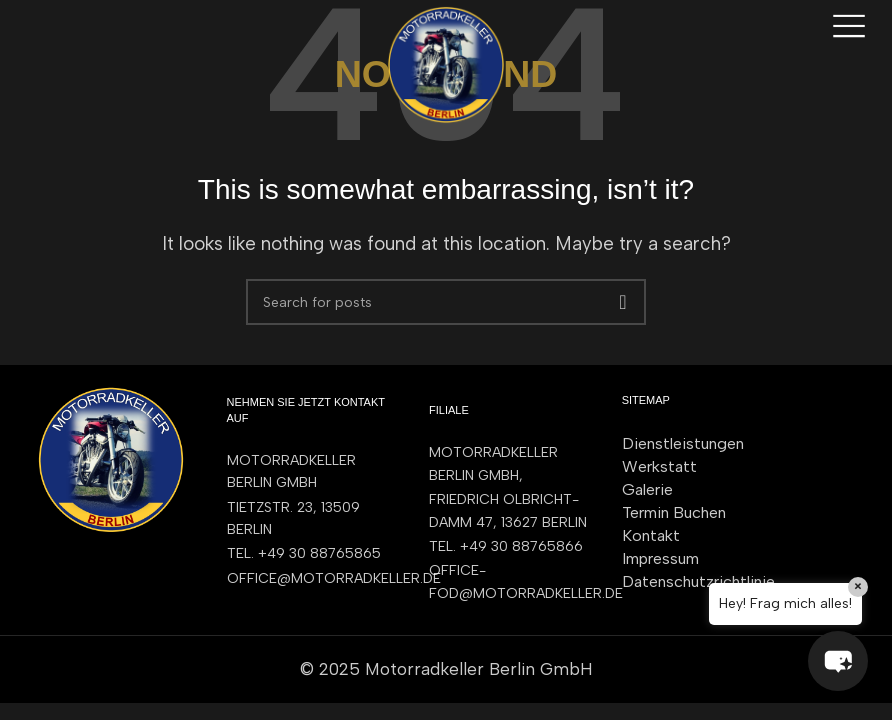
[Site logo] (446, 63)
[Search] (446, 302)
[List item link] (308, 554)
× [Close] (858, 586)
